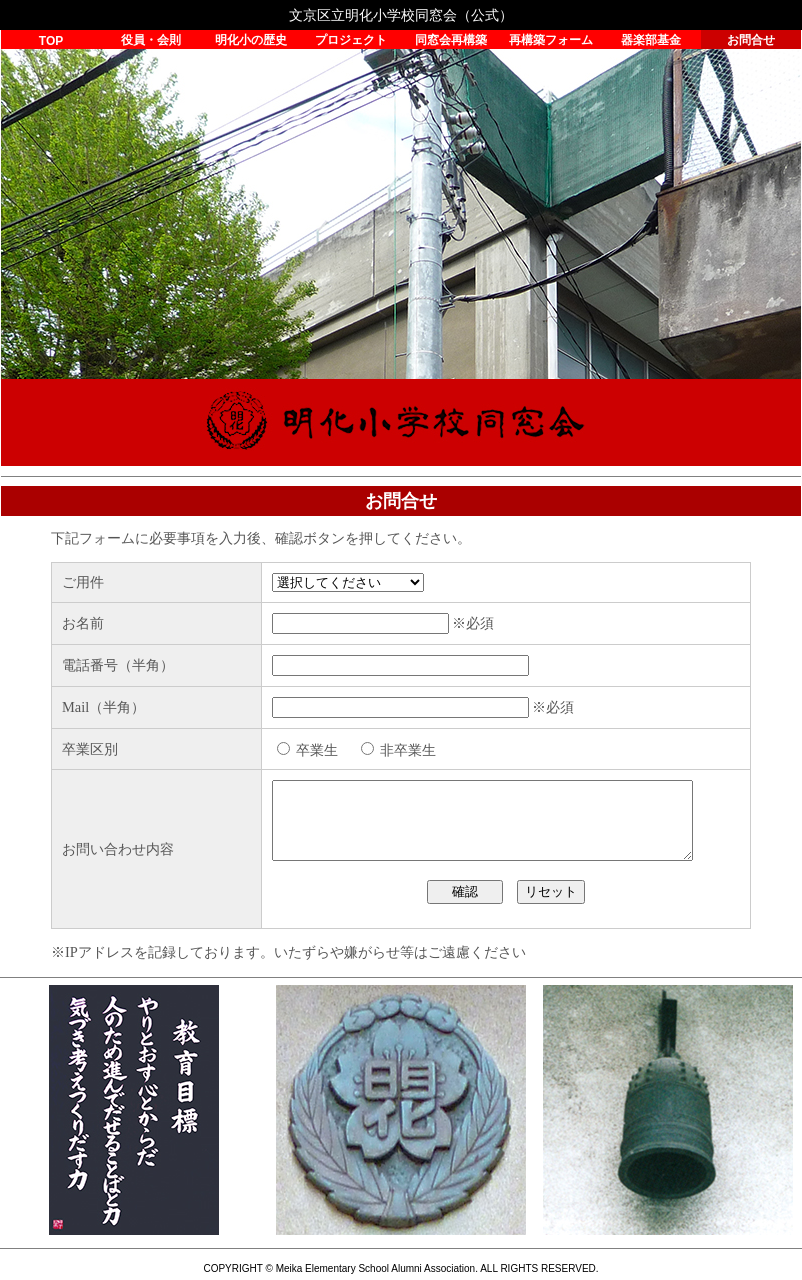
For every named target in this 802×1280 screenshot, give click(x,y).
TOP (51, 41)
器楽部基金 (651, 40)
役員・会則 (151, 40)
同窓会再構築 (451, 40)
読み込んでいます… (401, 741)
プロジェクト (351, 40)
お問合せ (751, 40)
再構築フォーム (551, 40)
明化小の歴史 (251, 40)
